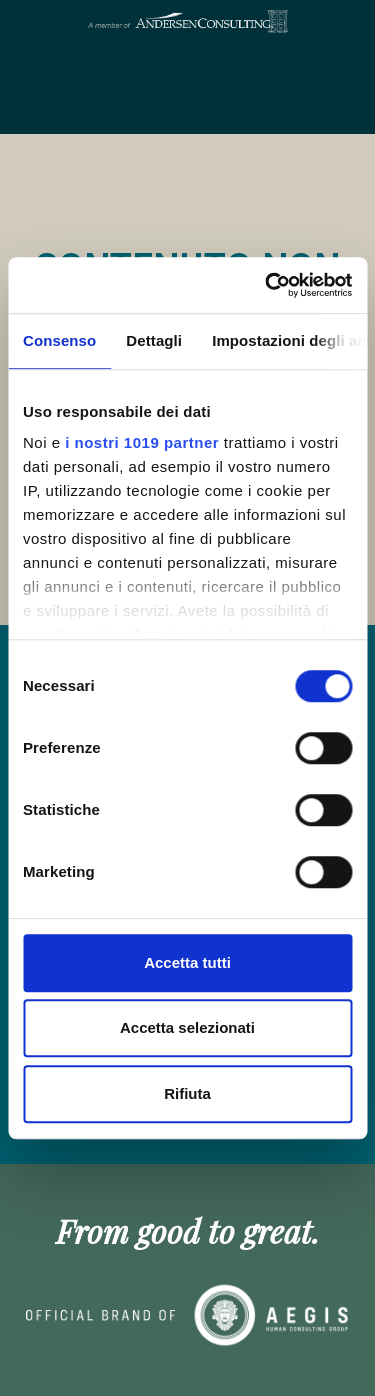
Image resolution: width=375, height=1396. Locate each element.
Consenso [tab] (59, 340)
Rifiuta (187, 1093)
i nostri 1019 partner (142, 442)
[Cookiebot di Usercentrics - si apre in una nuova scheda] (267, 285)
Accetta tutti (187, 962)
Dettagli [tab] (154, 340)
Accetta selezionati (187, 1027)
